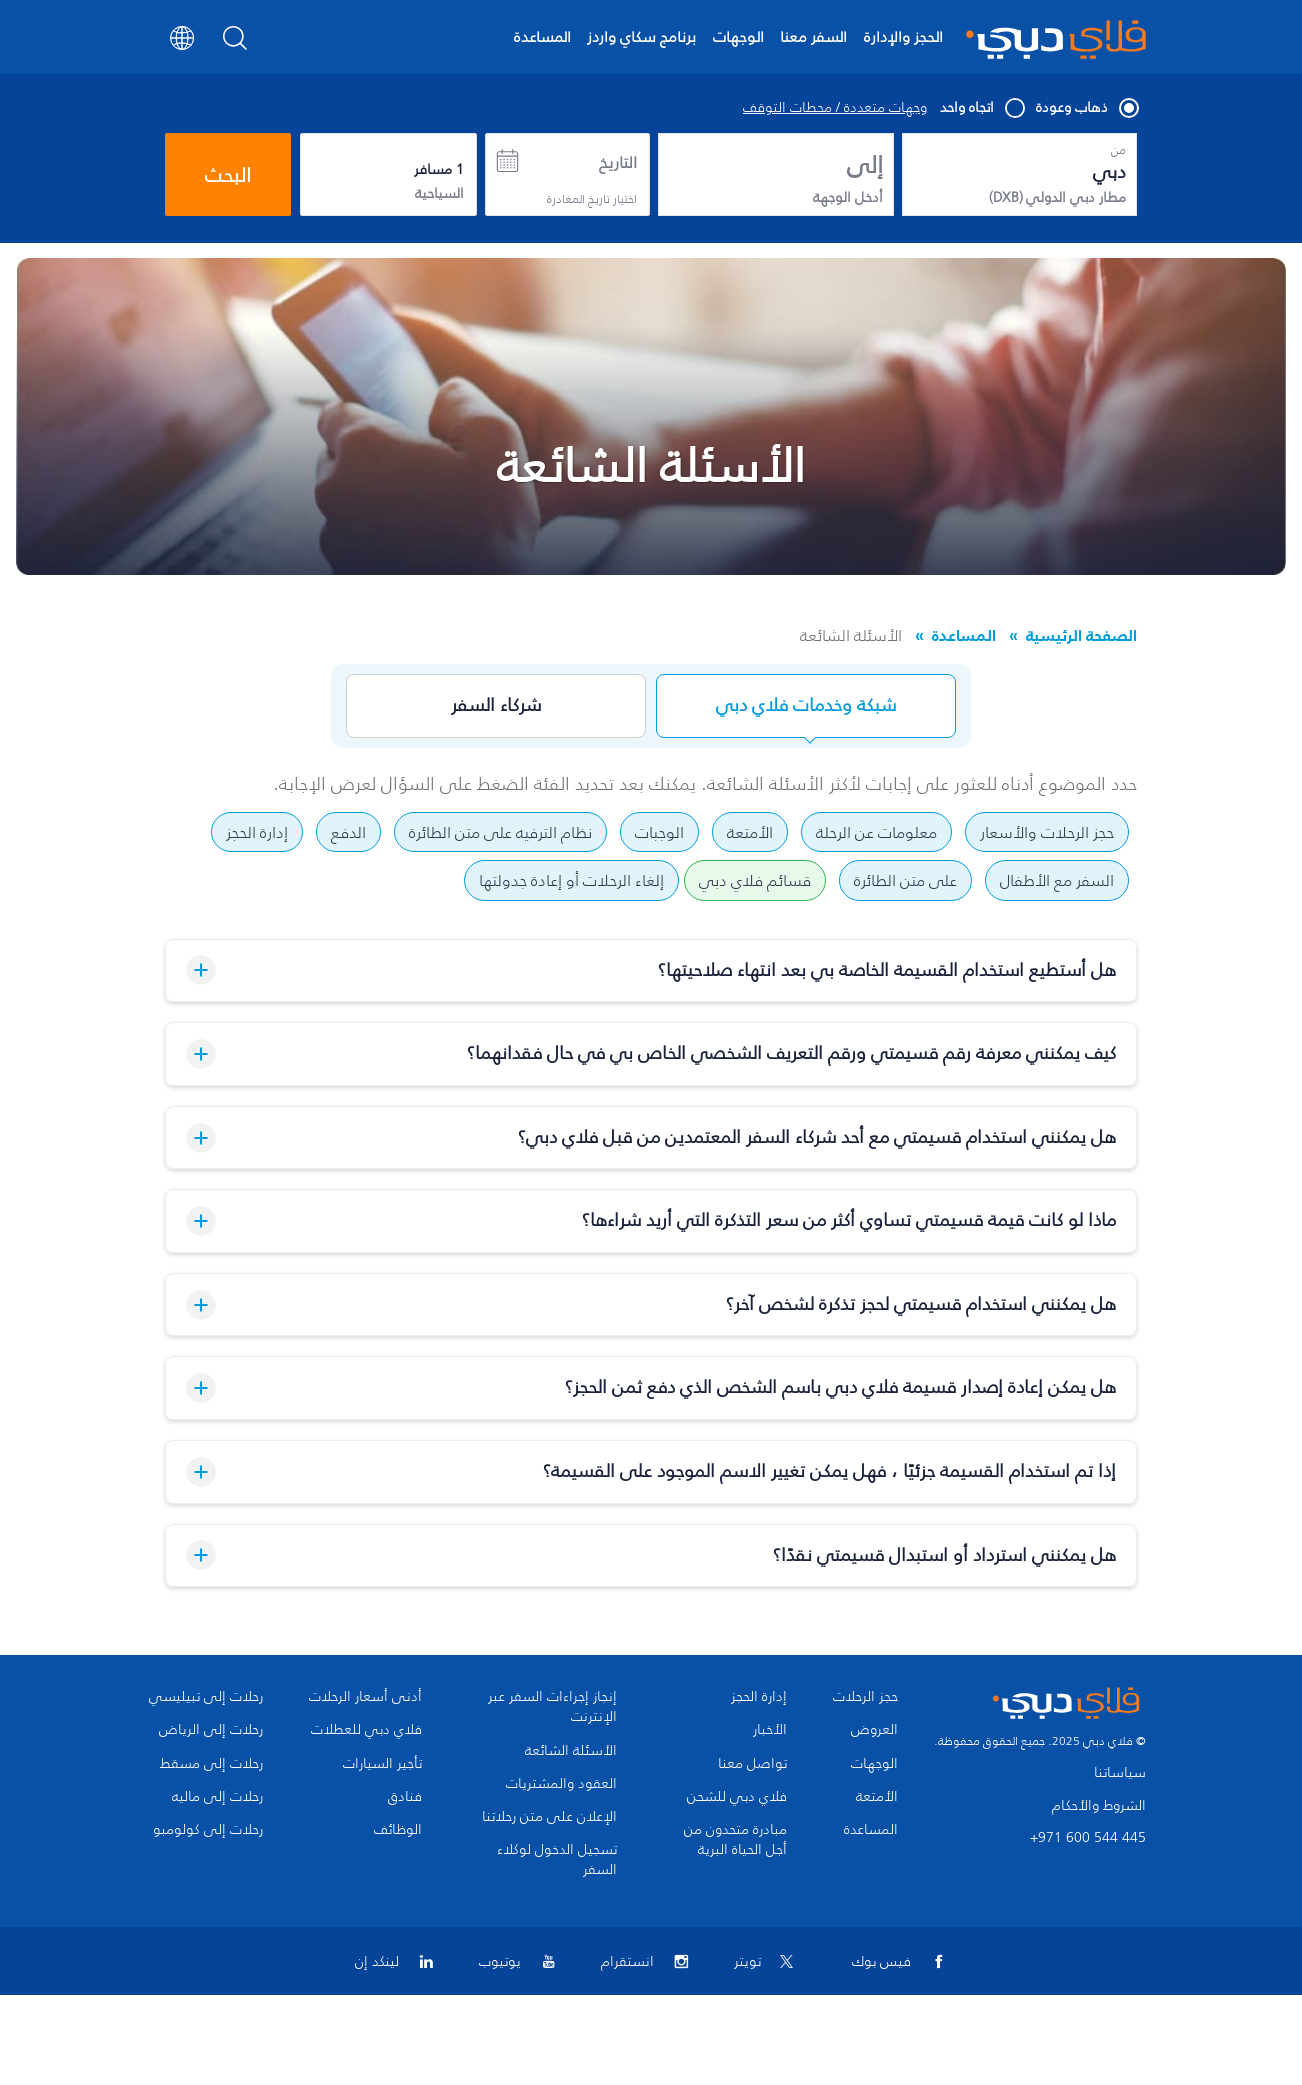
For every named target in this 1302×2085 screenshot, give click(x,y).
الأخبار (770, 1730)
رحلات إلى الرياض (211, 1730)
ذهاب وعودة (1086, 108)
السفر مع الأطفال (1057, 880)
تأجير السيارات (382, 1764)
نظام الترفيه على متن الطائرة (500, 832)
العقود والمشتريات (561, 1784)
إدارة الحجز (257, 832)
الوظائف (398, 1830)
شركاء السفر (496, 705)
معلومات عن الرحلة (876, 832)
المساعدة (542, 36)
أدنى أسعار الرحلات (365, 1697)
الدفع (348, 832)
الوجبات (659, 832)
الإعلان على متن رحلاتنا (549, 1817)
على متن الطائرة (905, 880)
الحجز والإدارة (903, 36)
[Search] (235, 44)
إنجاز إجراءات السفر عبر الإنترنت (552, 1707)
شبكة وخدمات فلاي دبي (806, 705)
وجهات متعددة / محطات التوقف (835, 108)
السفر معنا (813, 36)
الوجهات (738, 36)
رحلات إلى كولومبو (208, 1830)
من (1118, 150)
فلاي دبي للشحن (737, 1797)
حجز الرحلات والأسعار (1047, 832)
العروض (874, 1730)
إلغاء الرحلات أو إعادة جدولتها (571, 880)
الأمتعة (750, 832)
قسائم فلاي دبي (755, 880)
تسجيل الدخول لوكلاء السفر (557, 1860)
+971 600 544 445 (1088, 1837)
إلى (865, 165)
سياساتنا (1120, 1772)
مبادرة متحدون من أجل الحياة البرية (735, 1840)
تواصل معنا (752, 1764)
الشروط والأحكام (1099, 1805)
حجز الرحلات (865, 1697)
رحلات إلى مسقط (211, 1764)
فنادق (405, 1797)
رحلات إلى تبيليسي (206, 1697)
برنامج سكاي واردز (641, 36)
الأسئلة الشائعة (571, 1751)
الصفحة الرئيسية (1081, 635)
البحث (228, 175)
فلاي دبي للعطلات (366, 1730)
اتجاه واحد (981, 108)
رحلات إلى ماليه (217, 1797)
